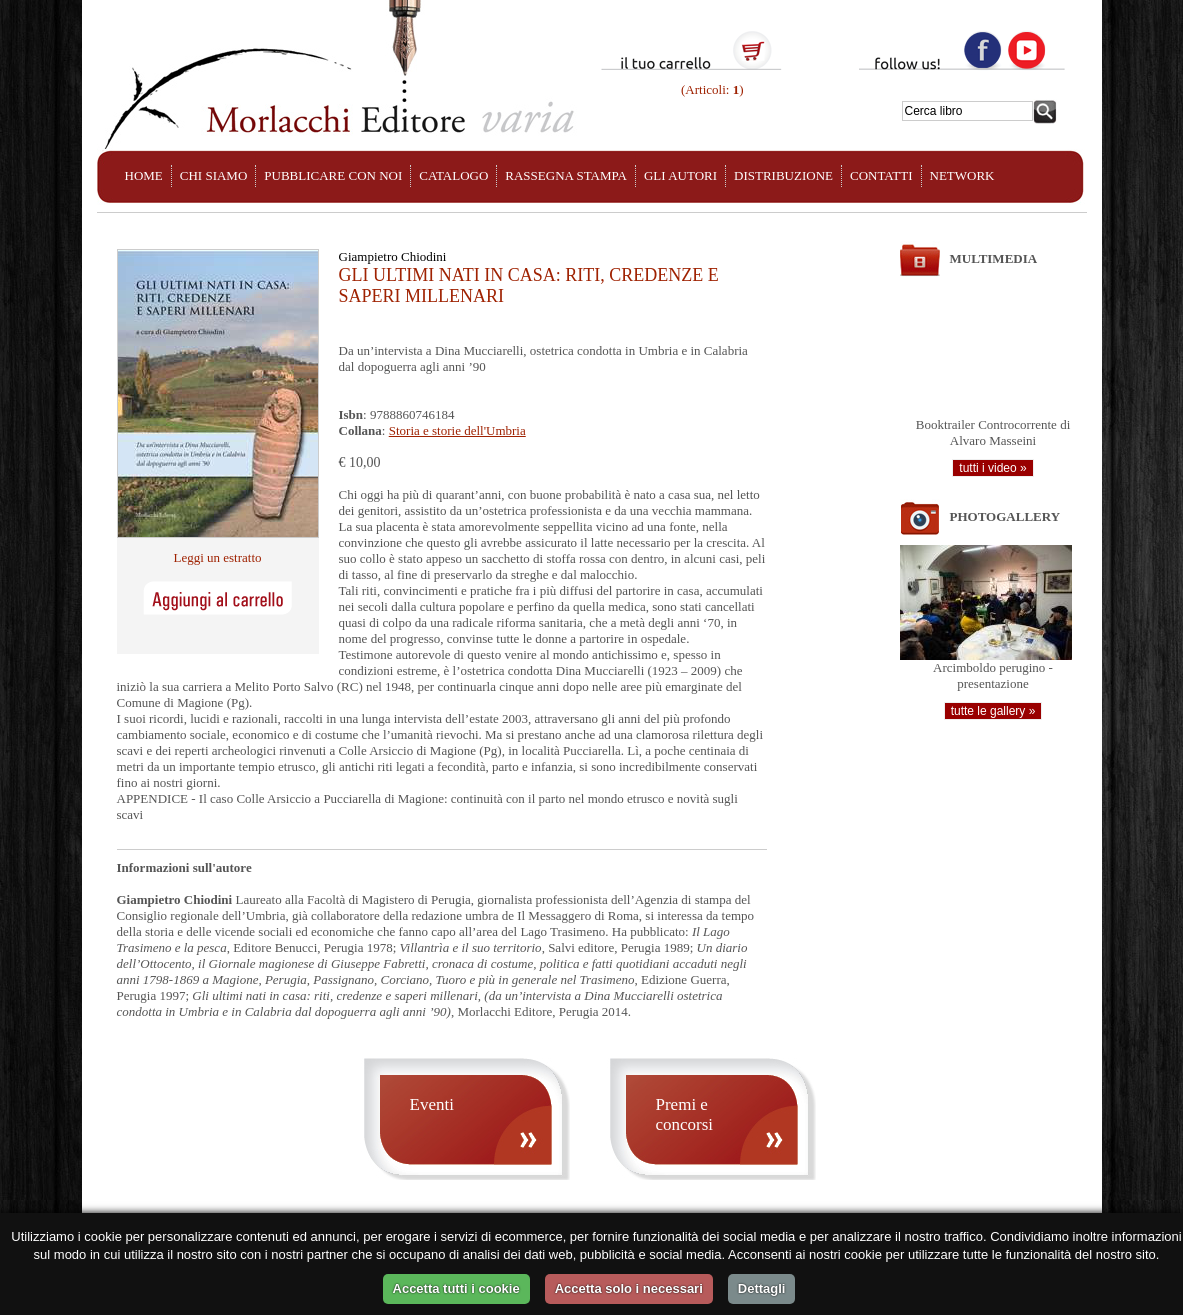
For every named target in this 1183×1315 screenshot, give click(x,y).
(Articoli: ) (711, 89)
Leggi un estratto (217, 557)
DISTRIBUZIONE (783, 175)
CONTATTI (881, 175)
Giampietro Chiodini (393, 256)
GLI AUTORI (680, 175)
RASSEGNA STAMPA (566, 175)
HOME (144, 175)
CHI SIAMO (214, 175)
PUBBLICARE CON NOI (333, 175)
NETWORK (962, 175)
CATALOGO (453, 175)
